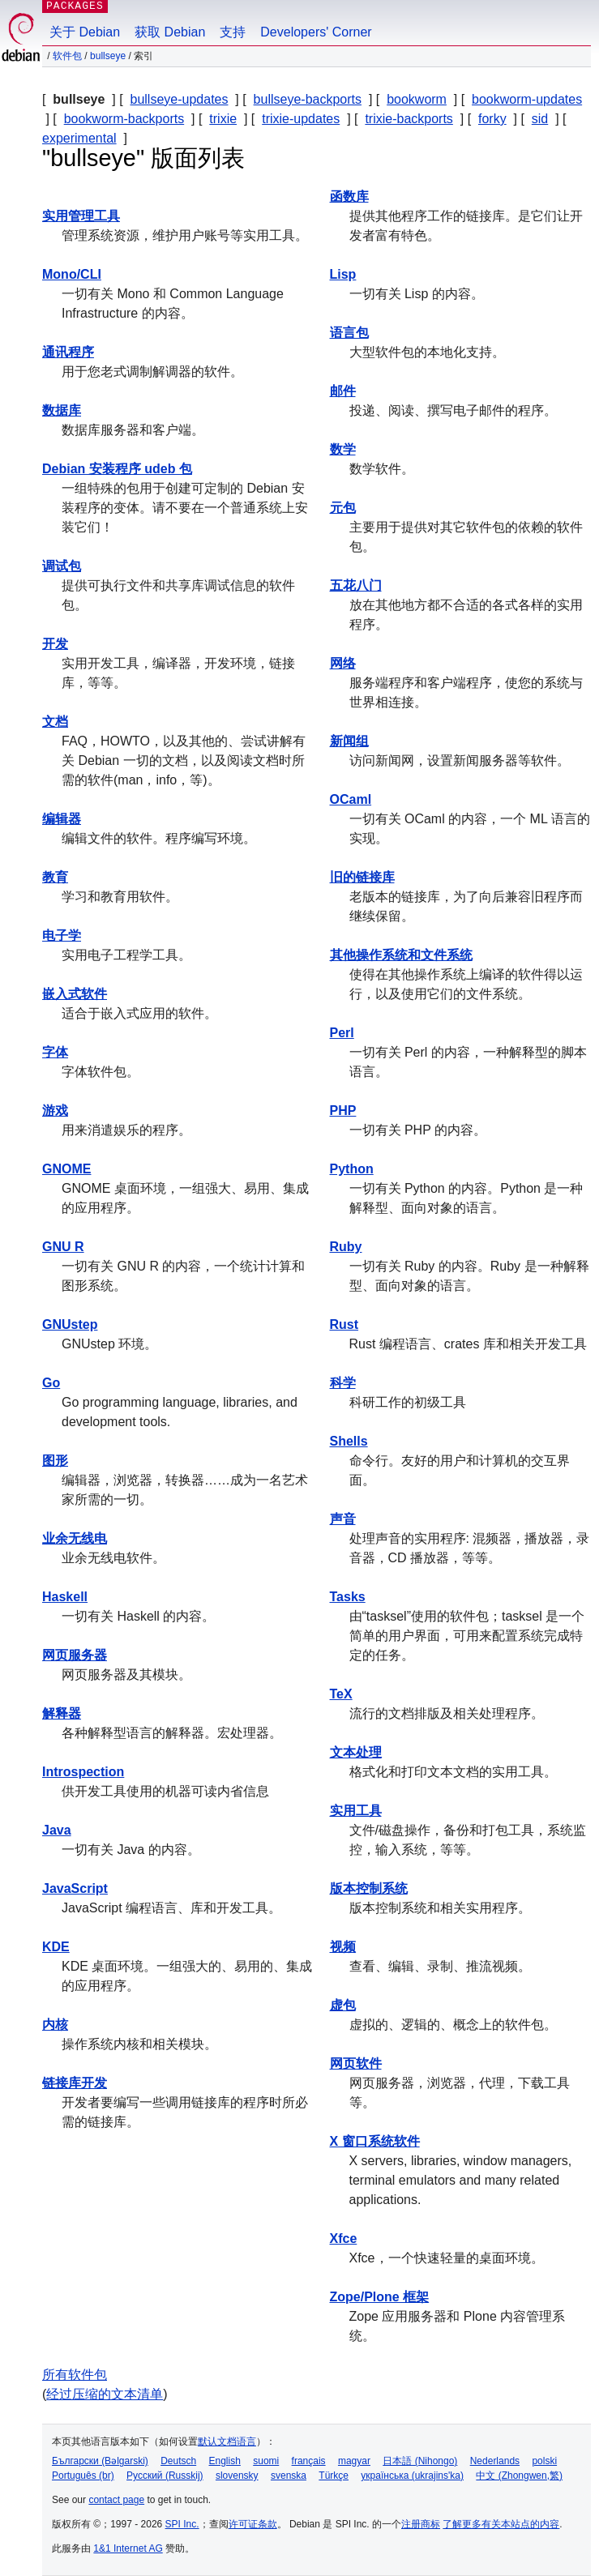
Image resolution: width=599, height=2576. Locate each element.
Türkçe (334, 2475)
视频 (343, 1947)
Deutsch (178, 2461)
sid (540, 119)
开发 (55, 644)
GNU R (63, 1247)
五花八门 (356, 585)
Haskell (65, 1597)
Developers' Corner (315, 32)
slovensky (237, 2475)
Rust (344, 1324)
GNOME (66, 1169)
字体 (55, 1052)
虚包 (343, 2005)
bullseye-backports (308, 99)
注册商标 (420, 2524)
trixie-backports (408, 119)
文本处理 (356, 1752)
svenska (288, 2475)
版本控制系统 (369, 1888)
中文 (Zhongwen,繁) (519, 2475)
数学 (343, 449)
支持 (233, 32)
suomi (266, 2461)
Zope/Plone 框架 (380, 2297)
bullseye (108, 56)
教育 (55, 877)
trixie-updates (301, 119)
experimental (79, 138)
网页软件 (356, 2063)
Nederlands (495, 2461)
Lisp (343, 274)
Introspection (83, 1772)
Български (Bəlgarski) (100, 2461)
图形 (55, 1460)
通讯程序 (68, 352)
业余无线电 (74, 1538)
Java (56, 1830)
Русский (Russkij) (164, 2475)
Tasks (348, 1597)
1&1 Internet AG (127, 2548)
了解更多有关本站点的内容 (501, 2524)
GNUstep (69, 1324)
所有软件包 (74, 2375)
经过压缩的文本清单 (104, 2394)
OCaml (351, 799)
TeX (341, 1694)
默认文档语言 (227, 2441)
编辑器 (61, 819)
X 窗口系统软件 (375, 2141)
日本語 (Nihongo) (420, 2461)
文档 (55, 721)
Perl (342, 1033)
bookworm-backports (124, 119)
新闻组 (349, 741)
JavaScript (75, 1888)
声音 (343, 1519)
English (225, 2461)
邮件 (343, 391)
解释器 (61, 1713)
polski (544, 2461)
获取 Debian (170, 32)
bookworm (417, 99)
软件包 (67, 56)
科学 (343, 1383)
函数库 (349, 196)
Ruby (346, 1247)
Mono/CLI (71, 274)
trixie (223, 119)
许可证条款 (253, 2524)
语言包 (349, 333)
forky (492, 119)
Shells (349, 1441)
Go (51, 1383)
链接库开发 (74, 2083)
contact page (116, 2500)
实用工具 (356, 1811)
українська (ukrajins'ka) (412, 2475)
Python (352, 1169)
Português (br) (83, 2475)
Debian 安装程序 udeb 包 (117, 469)
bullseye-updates (179, 99)
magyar (354, 2461)
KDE (56, 1947)
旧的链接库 (362, 877)
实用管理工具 (81, 216)
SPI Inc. (182, 2524)
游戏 (55, 1110)
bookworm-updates (527, 99)
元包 (343, 508)
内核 (55, 2024)
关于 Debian (84, 32)
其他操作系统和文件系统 (401, 955)
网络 (343, 663)
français (309, 2461)
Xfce (343, 2238)
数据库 (61, 410)
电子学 (61, 935)
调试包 (61, 566)
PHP (343, 1110)
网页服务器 (74, 1655)
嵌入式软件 (74, 994)
